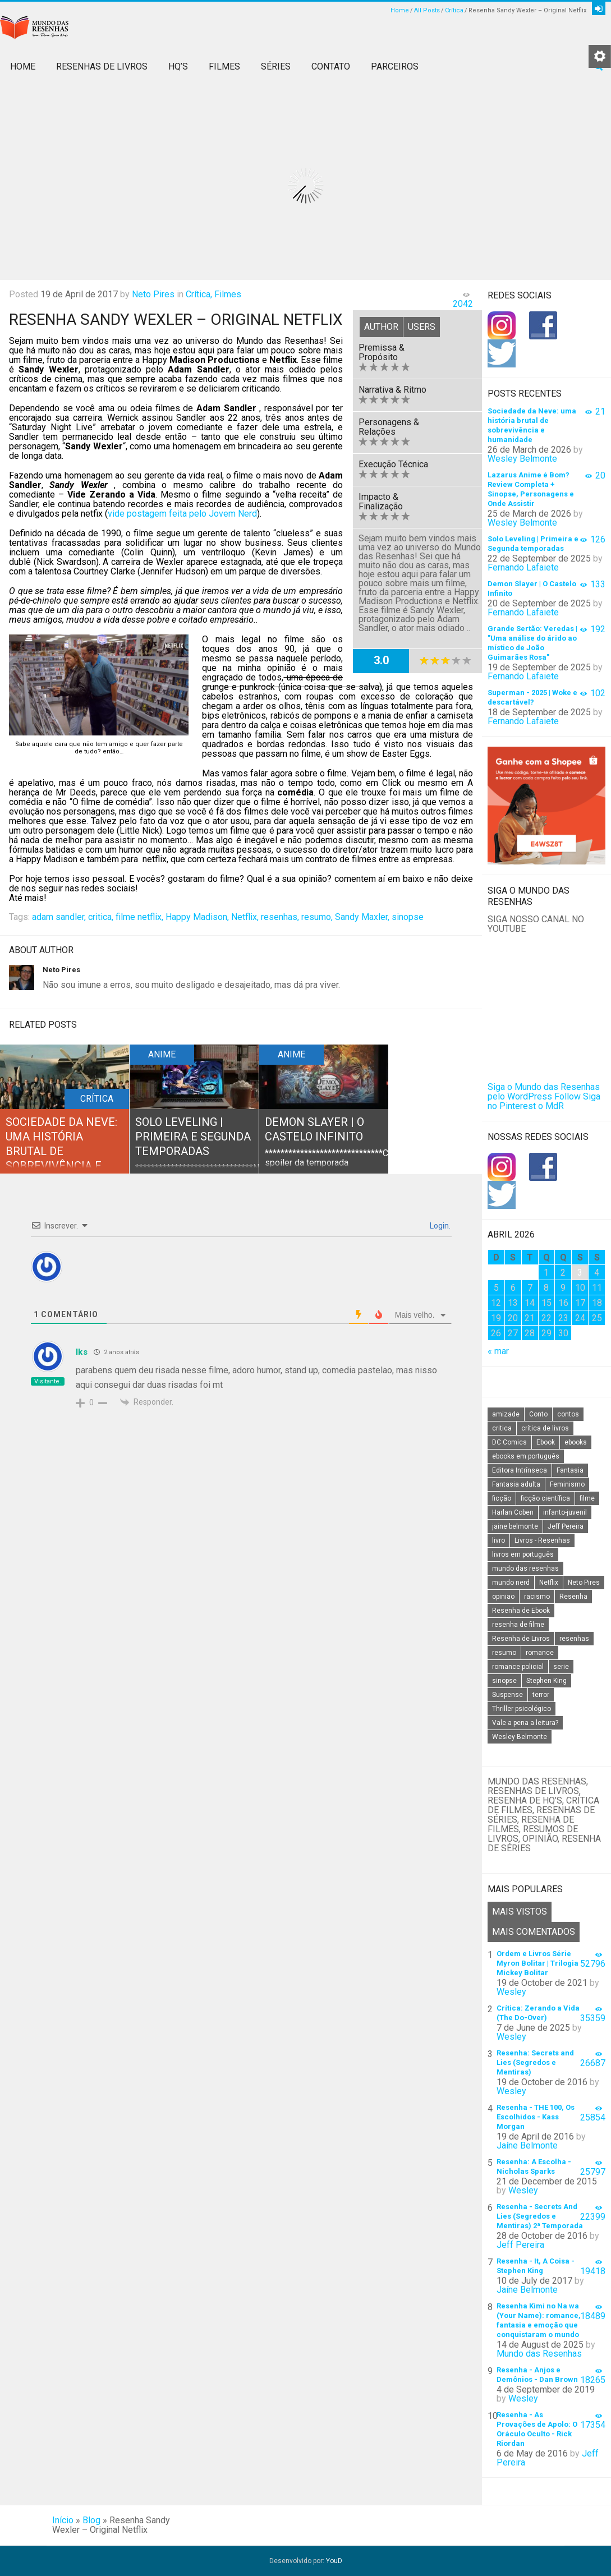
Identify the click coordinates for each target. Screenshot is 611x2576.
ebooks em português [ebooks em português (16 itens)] (525, 1456)
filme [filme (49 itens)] (587, 1498)
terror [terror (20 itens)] (540, 1695)
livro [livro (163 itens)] (498, 1540)
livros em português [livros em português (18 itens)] (523, 1554)
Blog (91, 2520)
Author (381, 326)
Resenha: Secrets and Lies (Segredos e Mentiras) (535, 2062)
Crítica (454, 10)
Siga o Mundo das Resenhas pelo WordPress (544, 1092)
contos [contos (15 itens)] (568, 1414)
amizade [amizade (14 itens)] (506, 1414)
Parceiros (395, 66)
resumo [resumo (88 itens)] (504, 1653)
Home (400, 10)
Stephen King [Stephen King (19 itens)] (546, 1681)
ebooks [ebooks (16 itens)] (575, 1442)
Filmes (224, 66)
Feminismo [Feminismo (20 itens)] (567, 1484)
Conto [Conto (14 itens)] (538, 1414)
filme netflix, (139, 917)
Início (62, 2520)
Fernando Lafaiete (523, 567)
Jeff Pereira (520, 2244)
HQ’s (178, 66)
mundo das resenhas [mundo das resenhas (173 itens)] (525, 1568)
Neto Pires (153, 294)
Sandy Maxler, (362, 917)
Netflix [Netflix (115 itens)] (548, 1582)
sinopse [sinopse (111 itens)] (504, 1681)
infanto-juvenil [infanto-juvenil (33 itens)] (565, 1512)
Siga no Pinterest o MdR (544, 1101)
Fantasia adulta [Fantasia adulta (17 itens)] (516, 1484)
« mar (498, 1351)
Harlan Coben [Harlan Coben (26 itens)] (513, 1512)
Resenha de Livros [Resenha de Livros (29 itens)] (521, 1639)
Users (421, 326)
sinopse (408, 917)
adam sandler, (59, 917)
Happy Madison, (197, 917)
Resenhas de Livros (102, 66)
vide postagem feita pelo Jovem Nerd (182, 513)
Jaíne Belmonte (527, 2145)
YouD (334, 2561)
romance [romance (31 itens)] (540, 1653)
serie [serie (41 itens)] (561, 1667)
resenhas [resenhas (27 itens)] (574, 1639)
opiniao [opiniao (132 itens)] (503, 1596)
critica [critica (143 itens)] (502, 1428)
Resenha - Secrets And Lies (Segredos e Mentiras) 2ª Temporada (540, 2216)
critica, (100, 917)
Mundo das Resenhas (539, 2353)
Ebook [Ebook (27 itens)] (545, 1442)
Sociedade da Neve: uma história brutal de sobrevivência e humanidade (61, 1151)
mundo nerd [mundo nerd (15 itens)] (511, 1582)
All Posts (427, 10)
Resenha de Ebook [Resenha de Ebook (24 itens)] (521, 1610)
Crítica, (199, 294)
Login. (439, 1225)
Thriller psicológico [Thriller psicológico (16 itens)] (521, 1709)
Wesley (511, 1991)
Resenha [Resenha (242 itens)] (573, 1596)
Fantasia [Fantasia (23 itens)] (570, 1470)
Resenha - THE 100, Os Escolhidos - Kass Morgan (536, 2117)
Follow (567, 1096)
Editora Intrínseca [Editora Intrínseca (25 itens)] (519, 1470)
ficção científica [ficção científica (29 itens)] (545, 1498)
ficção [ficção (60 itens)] (501, 1498)
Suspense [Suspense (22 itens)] (507, 1695)
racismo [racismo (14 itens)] (537, 1596)
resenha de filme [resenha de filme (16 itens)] (518, 1625)
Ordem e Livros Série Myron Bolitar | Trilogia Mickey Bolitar (537, 1963)
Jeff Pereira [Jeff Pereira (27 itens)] (566, 1526)
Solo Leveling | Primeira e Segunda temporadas (193, 1136)
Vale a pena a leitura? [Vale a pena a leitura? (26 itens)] (525, 1723)
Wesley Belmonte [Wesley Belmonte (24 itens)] (519, 1737)
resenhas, (280, 917)
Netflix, (245, 917)
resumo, (317, 917)
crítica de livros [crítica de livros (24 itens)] (545, 1428)
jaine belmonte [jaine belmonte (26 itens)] (515, 1526)
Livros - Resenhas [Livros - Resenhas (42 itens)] (542, 1540)
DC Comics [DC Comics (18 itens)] (509, 1442)
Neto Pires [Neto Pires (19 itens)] (584, 1582)
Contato (330, 66)
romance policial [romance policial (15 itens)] (518, 1667)
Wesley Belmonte (522, 458)
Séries (276, 66)
